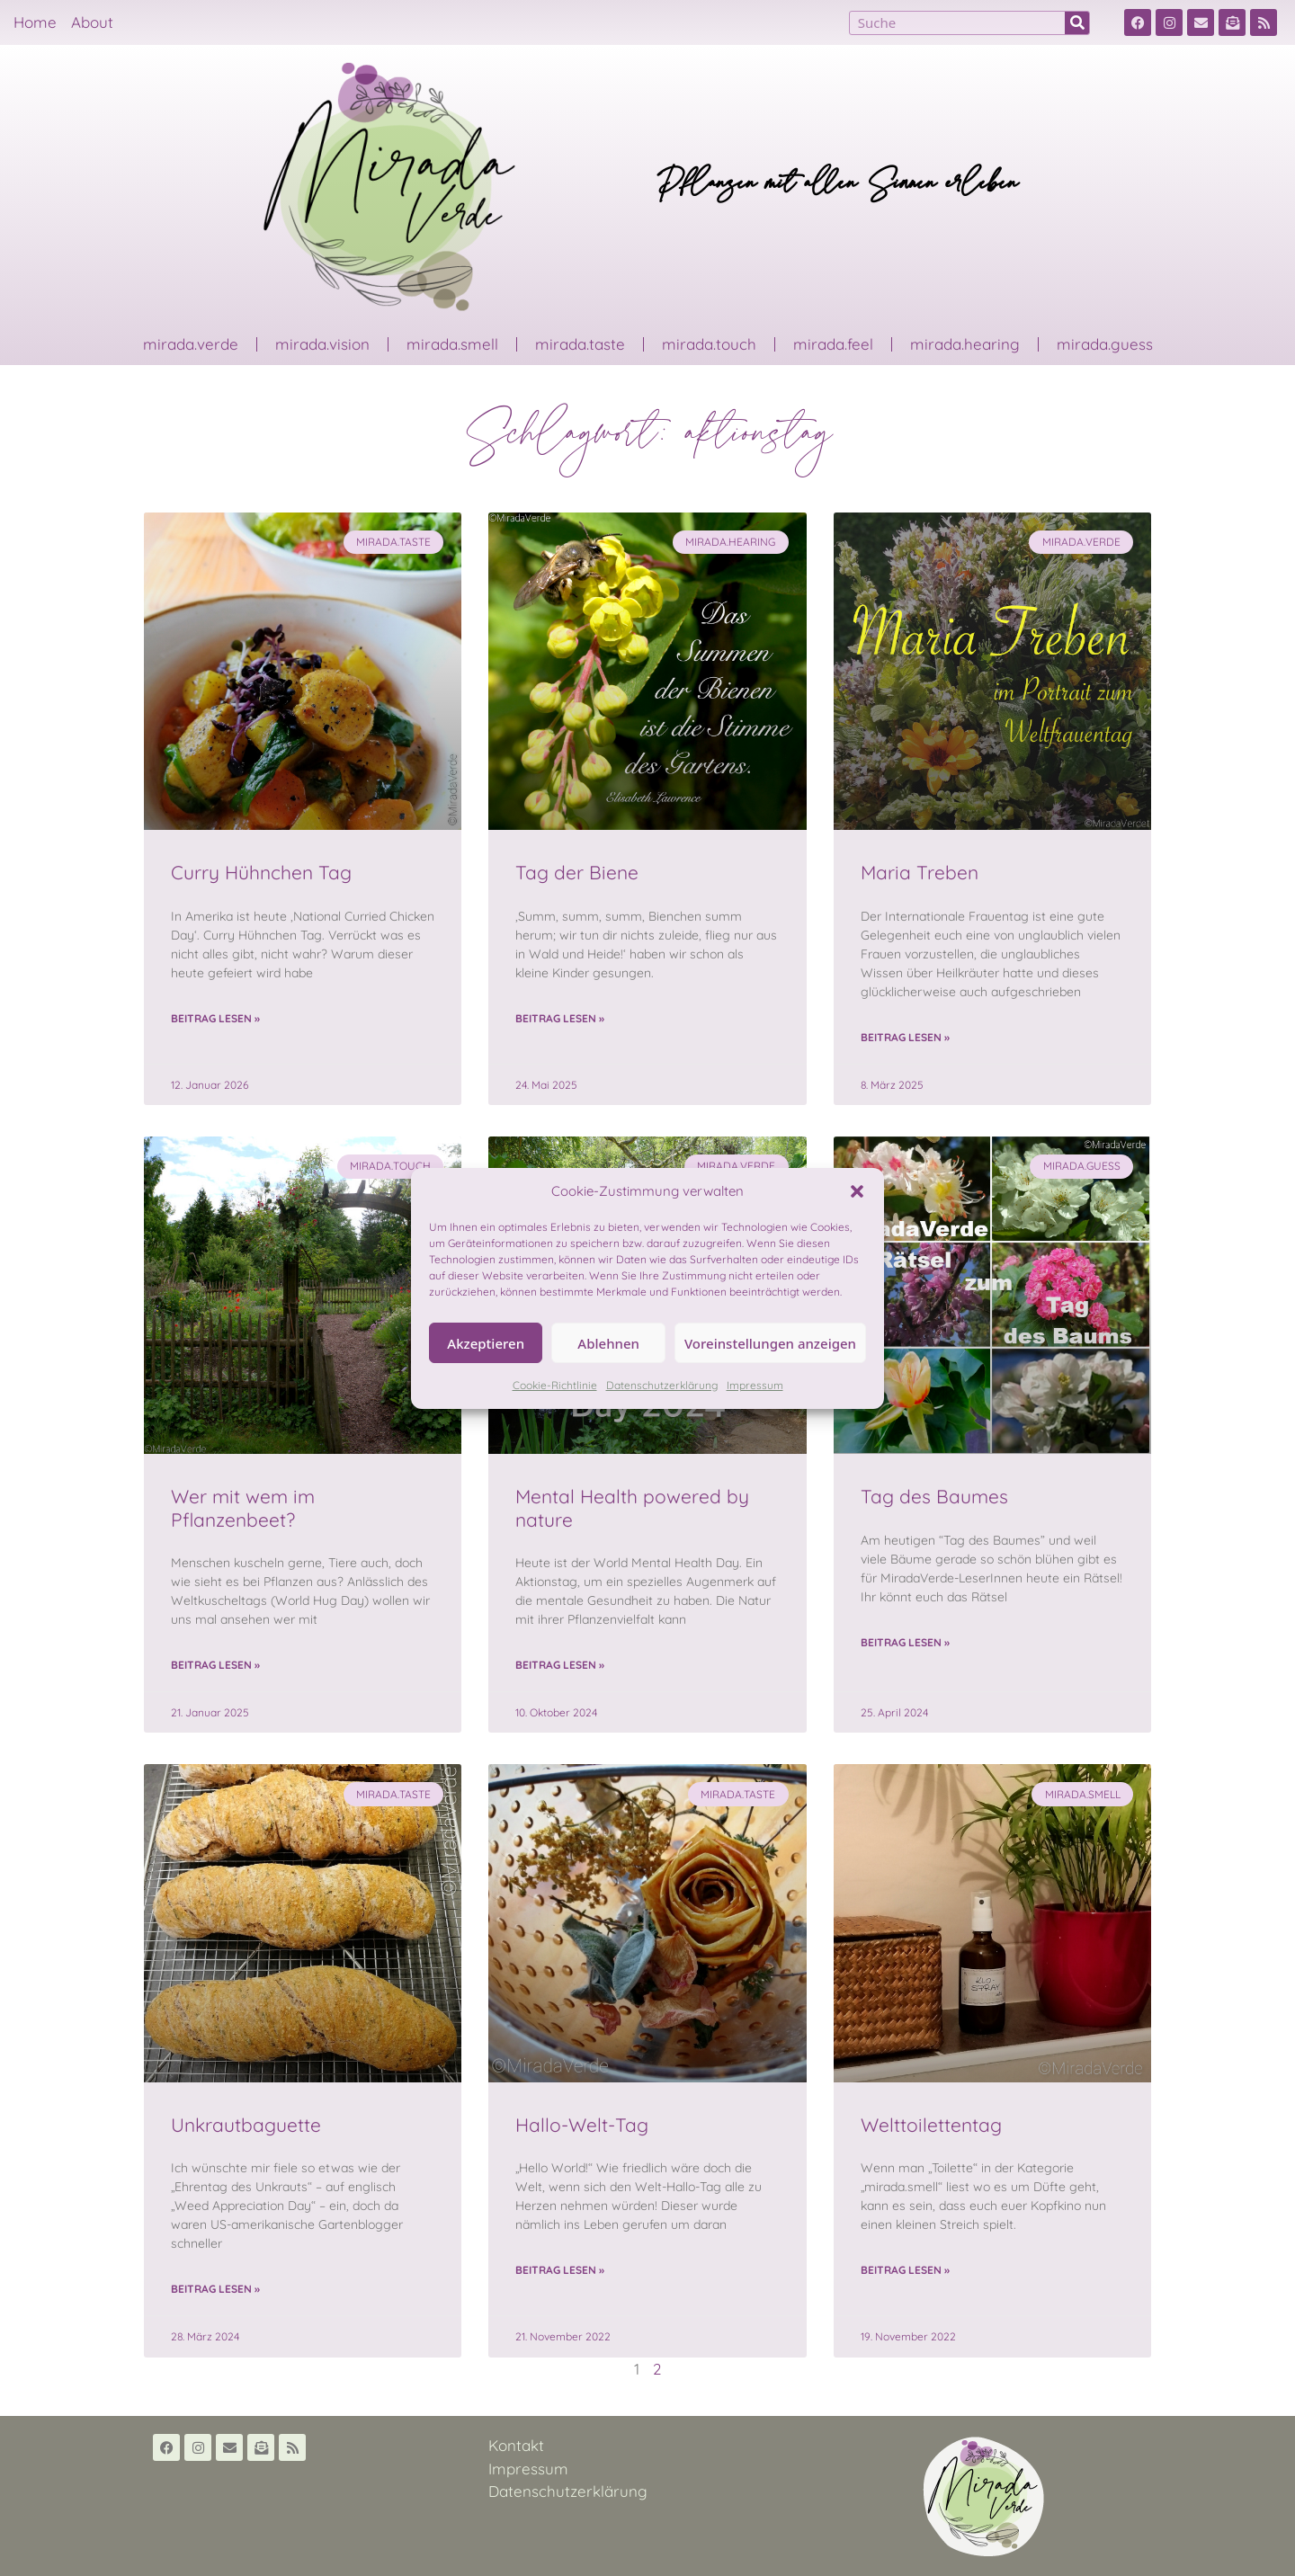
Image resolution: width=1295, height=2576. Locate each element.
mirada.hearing (965, 343)
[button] (857, 1191)
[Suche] (1077, 23)
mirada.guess (1105, 343)
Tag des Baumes (934, 1496)
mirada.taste (580, 343)
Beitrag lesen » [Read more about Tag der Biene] (559, 1018)
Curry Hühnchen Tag (261, 872)
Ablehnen (608, 1343)
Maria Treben (919, 872)
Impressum (755, 1385)
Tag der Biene (577, 872)
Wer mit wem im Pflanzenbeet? (243, 1507)
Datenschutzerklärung (662, 1385)
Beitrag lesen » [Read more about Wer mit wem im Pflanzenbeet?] (215, 1664)
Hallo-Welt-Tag (581, 2124)
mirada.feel (833, 343)
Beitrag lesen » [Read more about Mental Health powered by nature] (559, 1664)
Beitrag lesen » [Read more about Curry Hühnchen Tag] (215, 1018)
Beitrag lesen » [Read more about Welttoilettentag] (905, 2270)
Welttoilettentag (931, 2124)
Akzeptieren (485, 1343)
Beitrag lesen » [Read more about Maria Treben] (905, 1037)
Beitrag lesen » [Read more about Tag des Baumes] (905, 1642)
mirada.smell (452, 343)
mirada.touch (709, 343)
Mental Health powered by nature (632, 1507)
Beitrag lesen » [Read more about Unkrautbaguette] (215, 2288)
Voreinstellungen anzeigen (770, 1343)
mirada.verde (190, 343)
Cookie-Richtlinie (555, 1385)
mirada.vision (322, 343)
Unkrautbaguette (246, 2124)
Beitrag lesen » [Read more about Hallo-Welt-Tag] (559, 2270)
